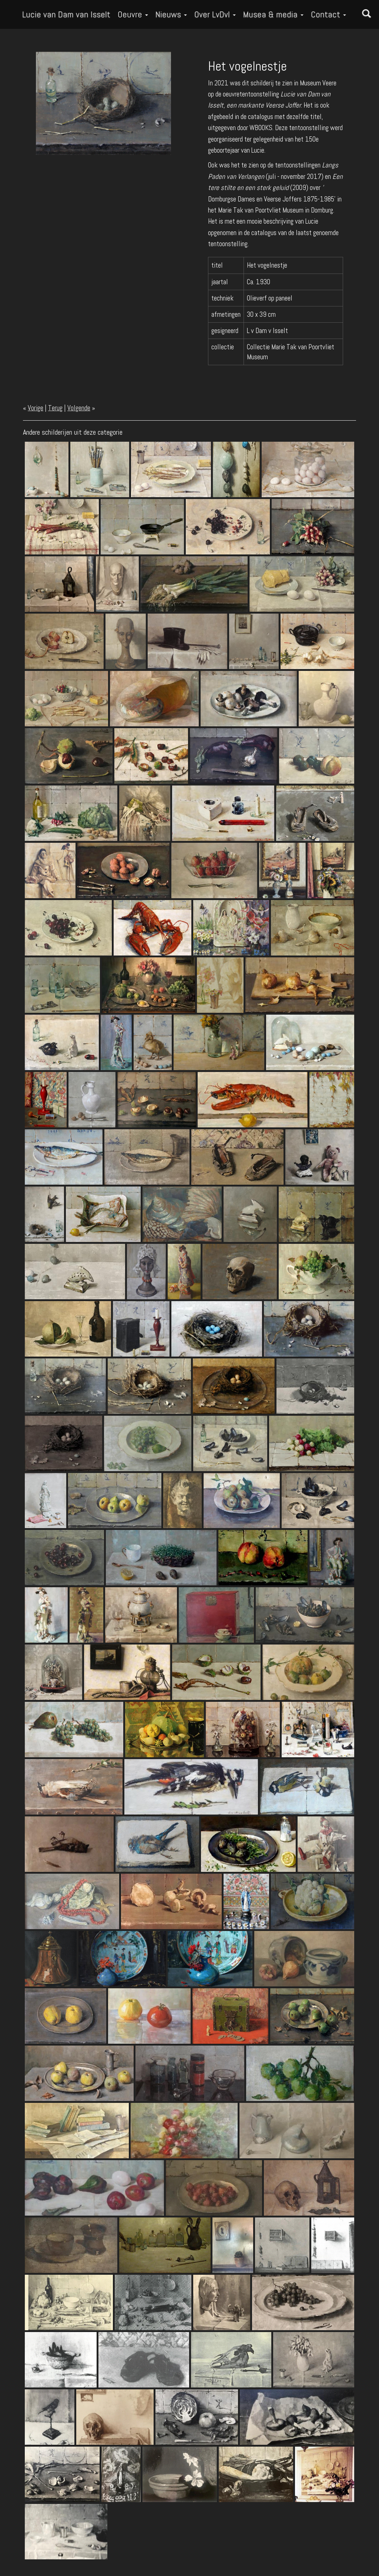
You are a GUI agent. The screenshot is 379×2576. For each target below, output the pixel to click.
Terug (55, 408)
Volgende (78, 408)
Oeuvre (133, 14)
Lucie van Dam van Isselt (66, 14)
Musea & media (273, 14)
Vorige (35, 408)
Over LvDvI (215, 14)
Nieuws (171, 14)
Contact (328, 14)
